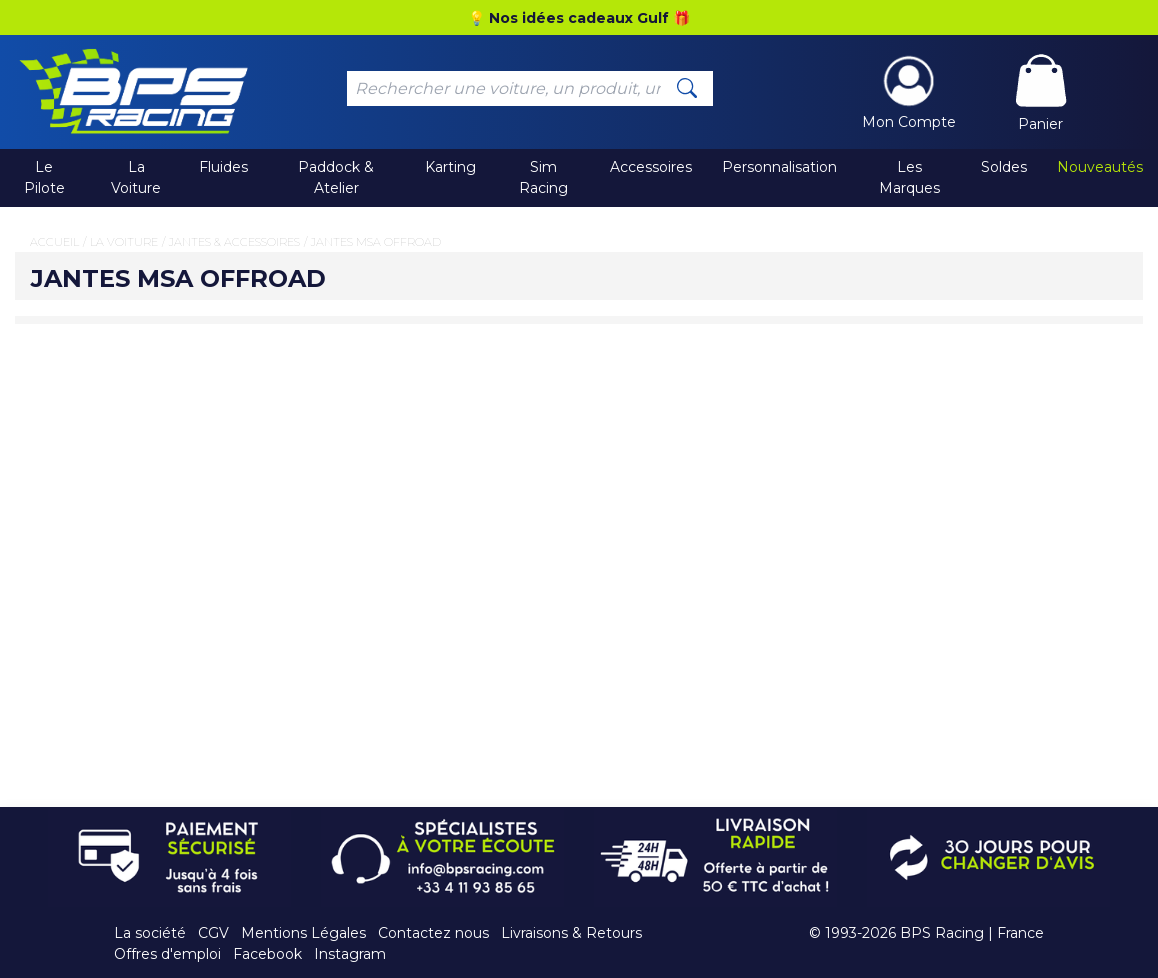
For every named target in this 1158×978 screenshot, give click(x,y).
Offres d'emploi (167, 954)
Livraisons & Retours (571, 933)
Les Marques (909, 177)
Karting (450, 167)
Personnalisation (779, 167)
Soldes (1004, 167)
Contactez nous (433, 933)
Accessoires (651, 167)
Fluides (223, 167)
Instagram (350, 954)
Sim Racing (543, 177)
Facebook (267, 954)
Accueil (54, 242)
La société (150, 933)
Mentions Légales (303, 933)
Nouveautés (1100, 167)
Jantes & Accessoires (234, 242)
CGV (213, 933)
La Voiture (136, 177)
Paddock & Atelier (336, 177)
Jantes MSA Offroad (376, 242)
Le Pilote (44, 177)
